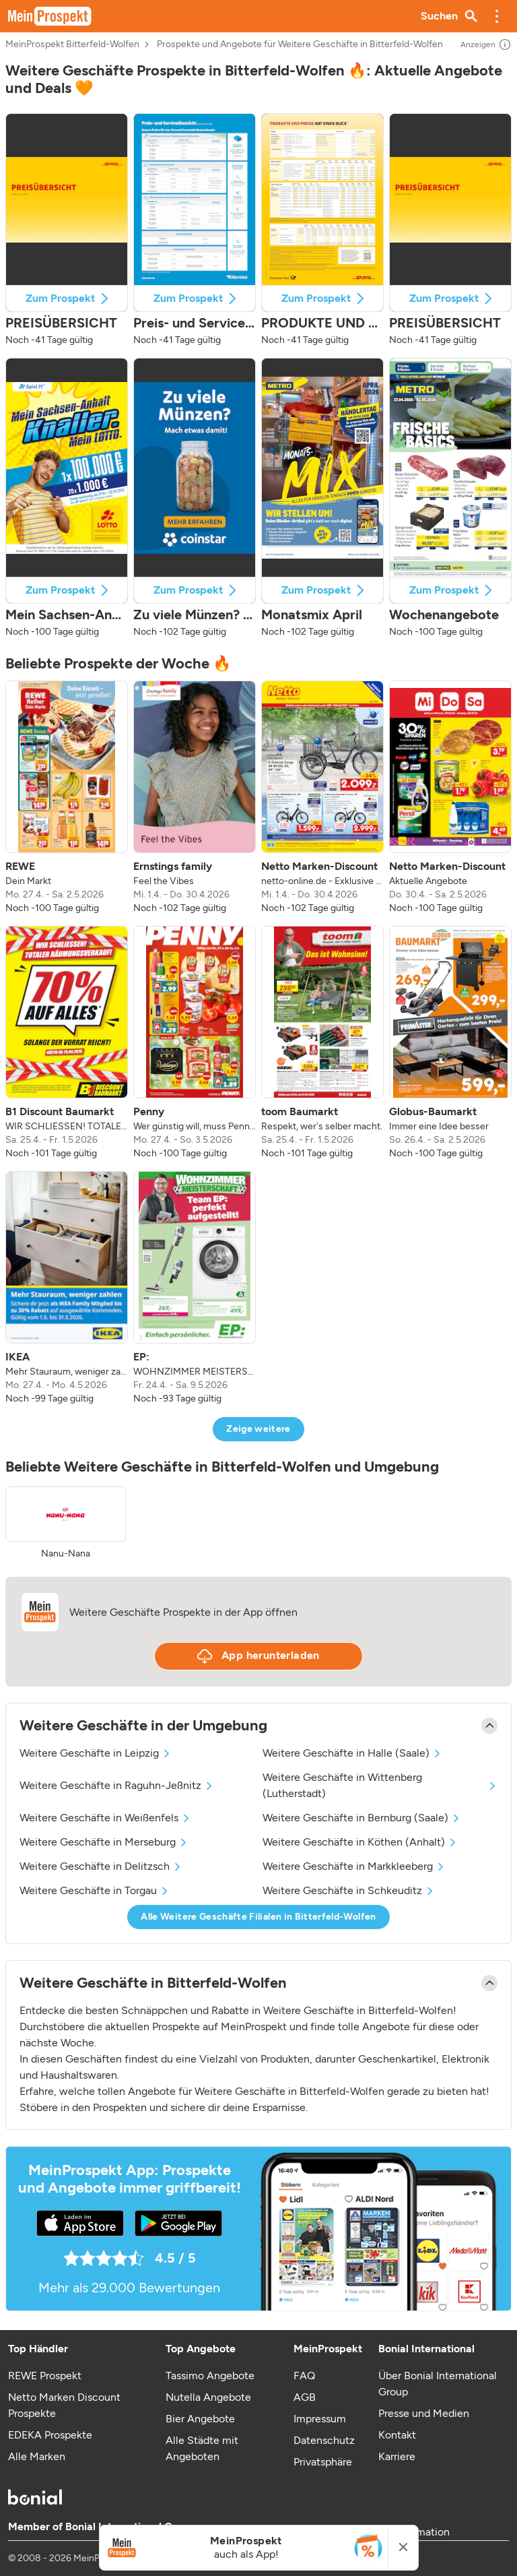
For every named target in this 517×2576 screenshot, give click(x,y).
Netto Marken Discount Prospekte (64, 2405)
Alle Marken (36, 2456)
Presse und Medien (423, 2413)
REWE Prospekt (44, 2375)
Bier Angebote (200, 2418)
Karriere (396, 2456)
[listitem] (66, 798)
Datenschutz (324, 2440)
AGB (305, 2397)
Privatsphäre (323, 2461)
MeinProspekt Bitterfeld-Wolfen (72, 44)
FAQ (304, 2375)
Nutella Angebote (208, 2397)
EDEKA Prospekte (50, 2434)
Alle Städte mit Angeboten (202, 2448)
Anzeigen (486, 44)
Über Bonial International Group (437, 2383)
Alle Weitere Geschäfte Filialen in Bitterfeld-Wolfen (258, 1916)
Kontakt (397, 2434)
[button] (497, 16)
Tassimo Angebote (210, 2375)
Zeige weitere (258, 1429)
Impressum (320, 2418)
